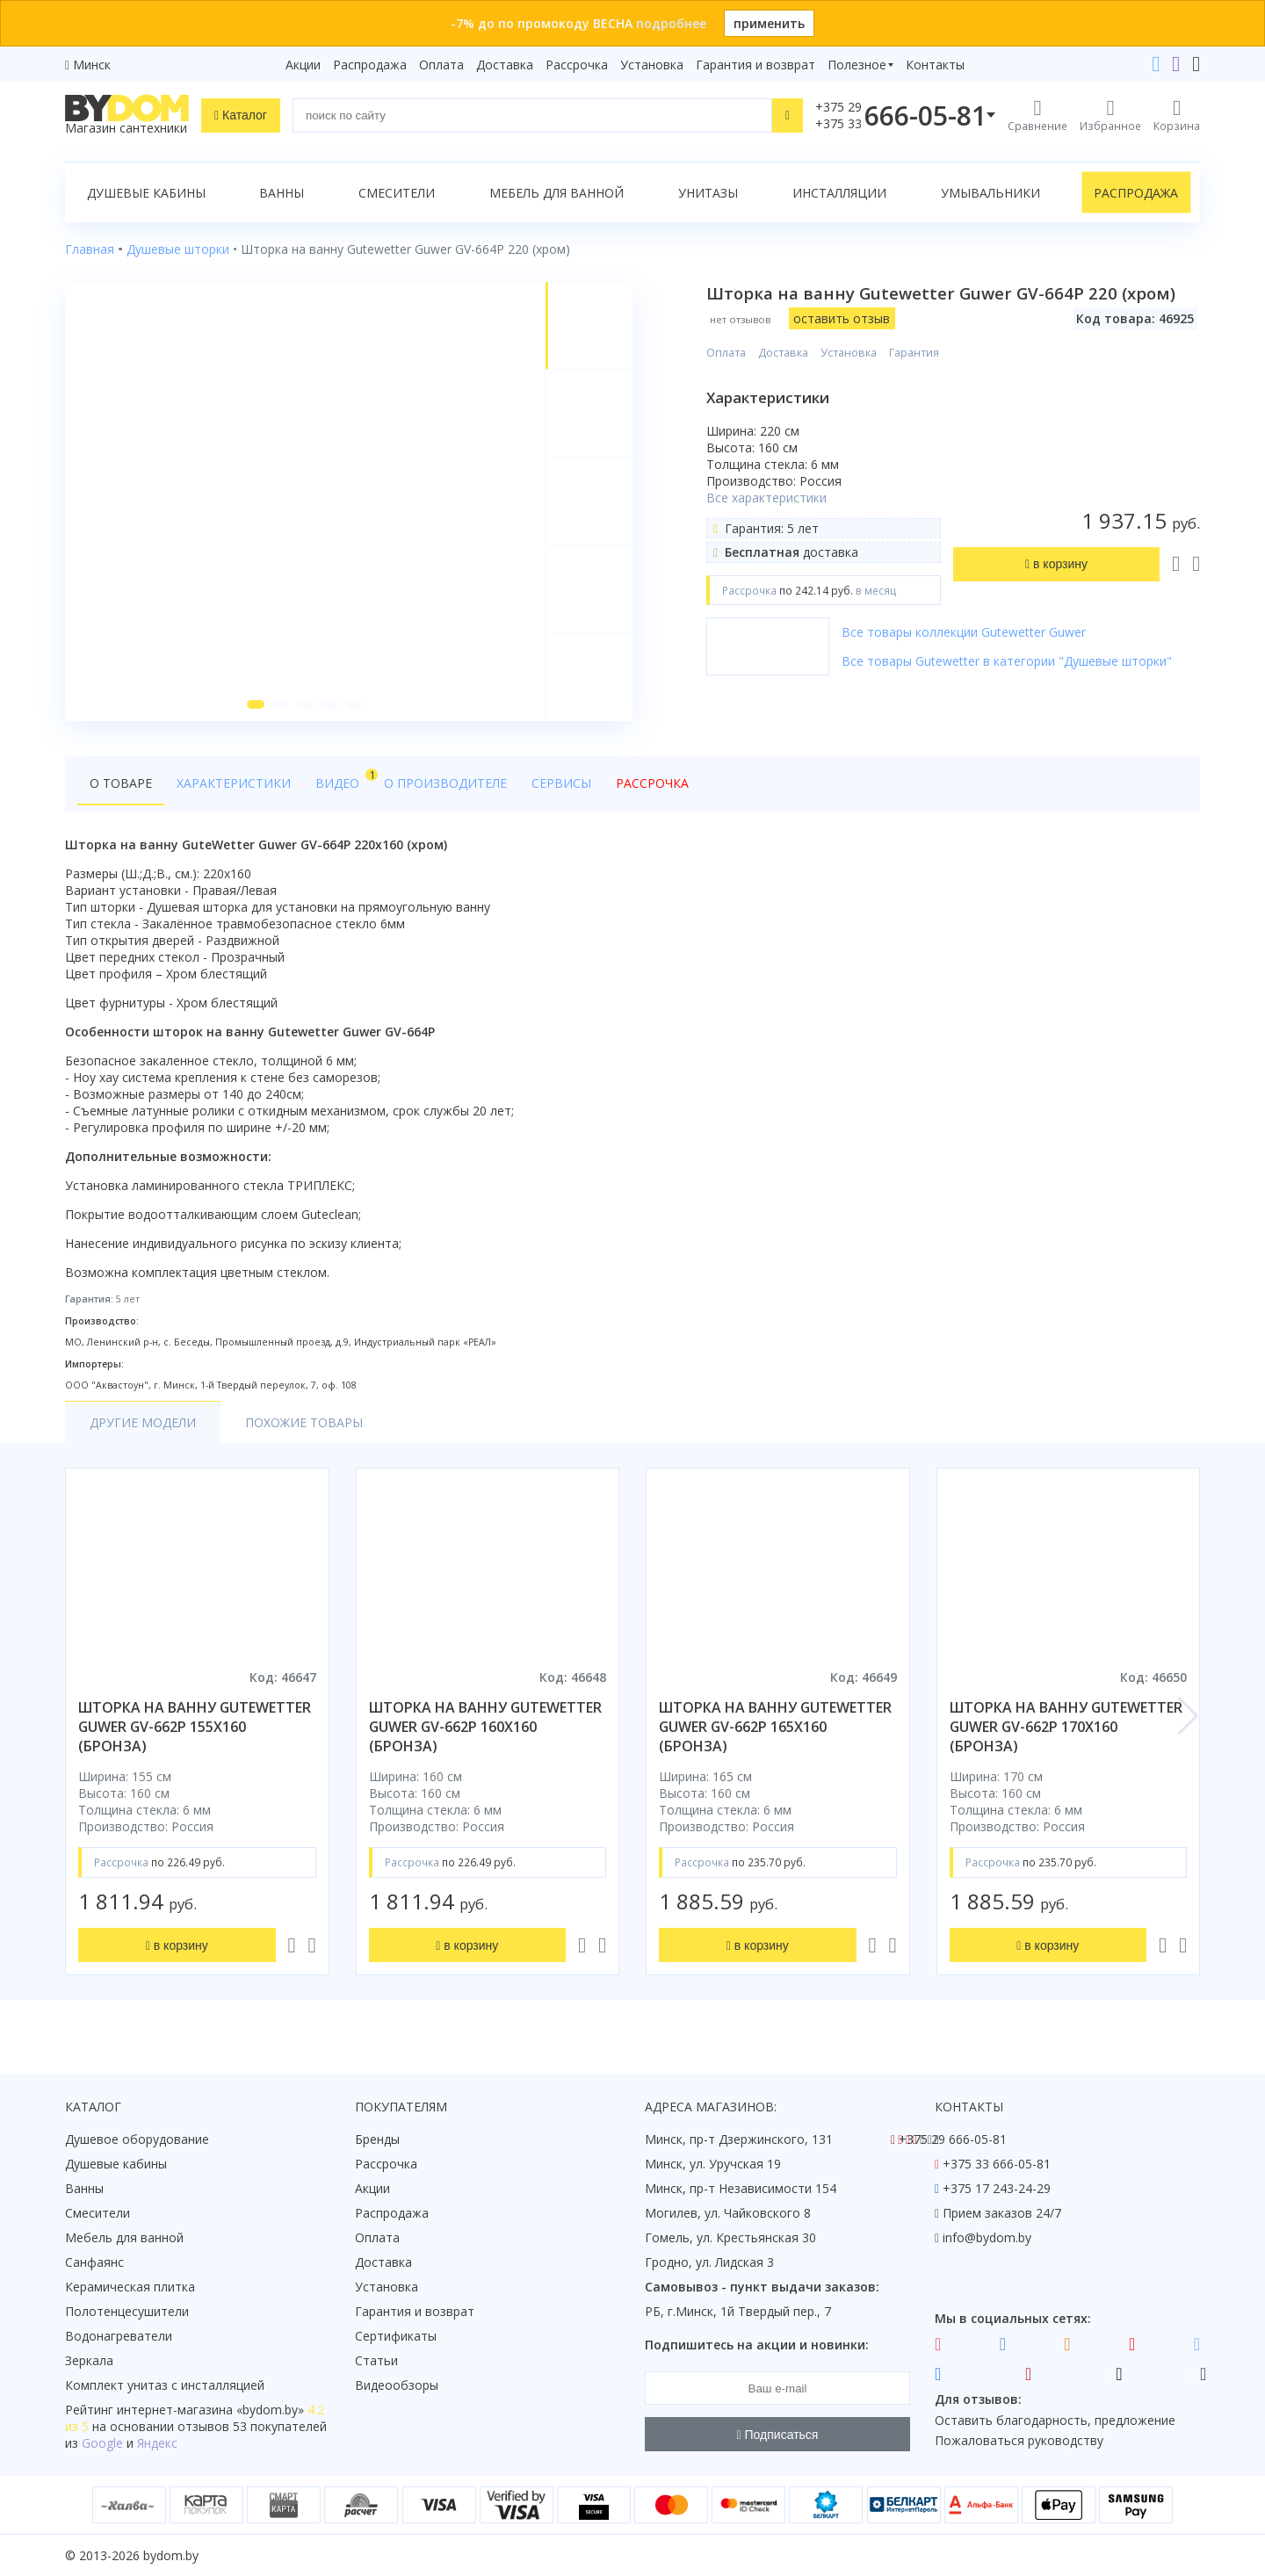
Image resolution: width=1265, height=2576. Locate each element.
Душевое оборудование (137, 2139)
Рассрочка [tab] (652, 783)
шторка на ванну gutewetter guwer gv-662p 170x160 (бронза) (1066, 1727)
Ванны (281, 192)
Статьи (376, 2360)
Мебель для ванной (556, 192)
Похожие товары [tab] (304, 1422)
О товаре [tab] (121, 783)
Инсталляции (839, 192)
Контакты (935, 64)
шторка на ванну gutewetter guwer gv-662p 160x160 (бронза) (485, 1727)
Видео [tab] (343, 778)
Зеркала (89, 2360)
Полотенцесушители (127, 2311)
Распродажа (370, 64)
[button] (255, 704)
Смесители (396, 192)
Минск (92, 64)
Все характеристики (766, 497)
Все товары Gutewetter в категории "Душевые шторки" (1007, 661)
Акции (303, 64)
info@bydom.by (987, 2237)
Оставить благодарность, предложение (1055, 2420)
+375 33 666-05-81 (997, 2163)
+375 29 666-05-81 (953, 2139)
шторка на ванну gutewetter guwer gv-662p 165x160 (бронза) (775, 1727)
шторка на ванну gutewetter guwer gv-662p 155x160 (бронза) (194, 1727)
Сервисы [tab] (561, 783)
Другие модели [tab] (143, 1422)
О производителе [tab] (445, 783)
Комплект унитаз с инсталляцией (164, 2385)
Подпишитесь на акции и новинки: (757, 2344)
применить (769, 23)
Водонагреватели (118, 2335)
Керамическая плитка (130, 2286)
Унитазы (708, 192)
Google (102, 2443)
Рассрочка (577, 64)
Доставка (504, 64)
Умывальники (990, 192)
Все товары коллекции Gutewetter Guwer (964, 632)
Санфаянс (94, 2262)
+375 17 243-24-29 (997, 2188)
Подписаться (778, 2435)
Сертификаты (396, 2335)
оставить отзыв (841, 318)
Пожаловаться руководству (1019, 2440)
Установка (651, 64)
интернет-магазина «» (210, 2409)
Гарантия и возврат (755, 64)
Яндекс (157, 2443)
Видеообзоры (396, 2385)
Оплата (441, 64)
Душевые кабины (146, 192)
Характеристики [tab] (234, 783)
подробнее (671, 23)
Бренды (377, 2139)
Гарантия (914, 352)
